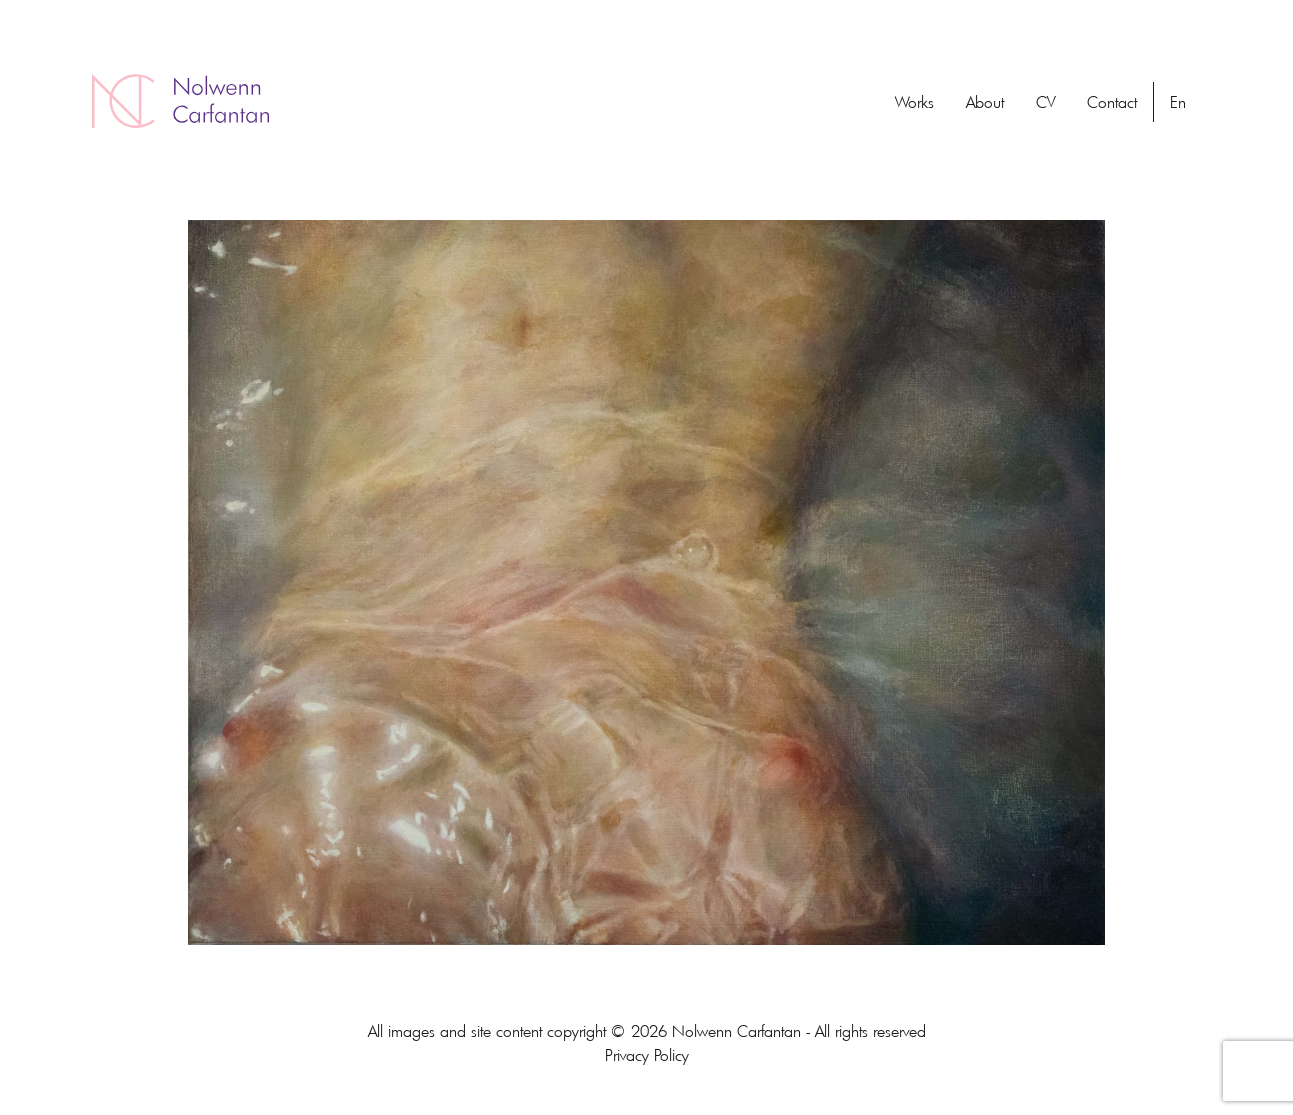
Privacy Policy (647, 1055)
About (985, 102)
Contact (1112, 102)
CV (1045, 102)
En (1178, 102)
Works (914, 102)
